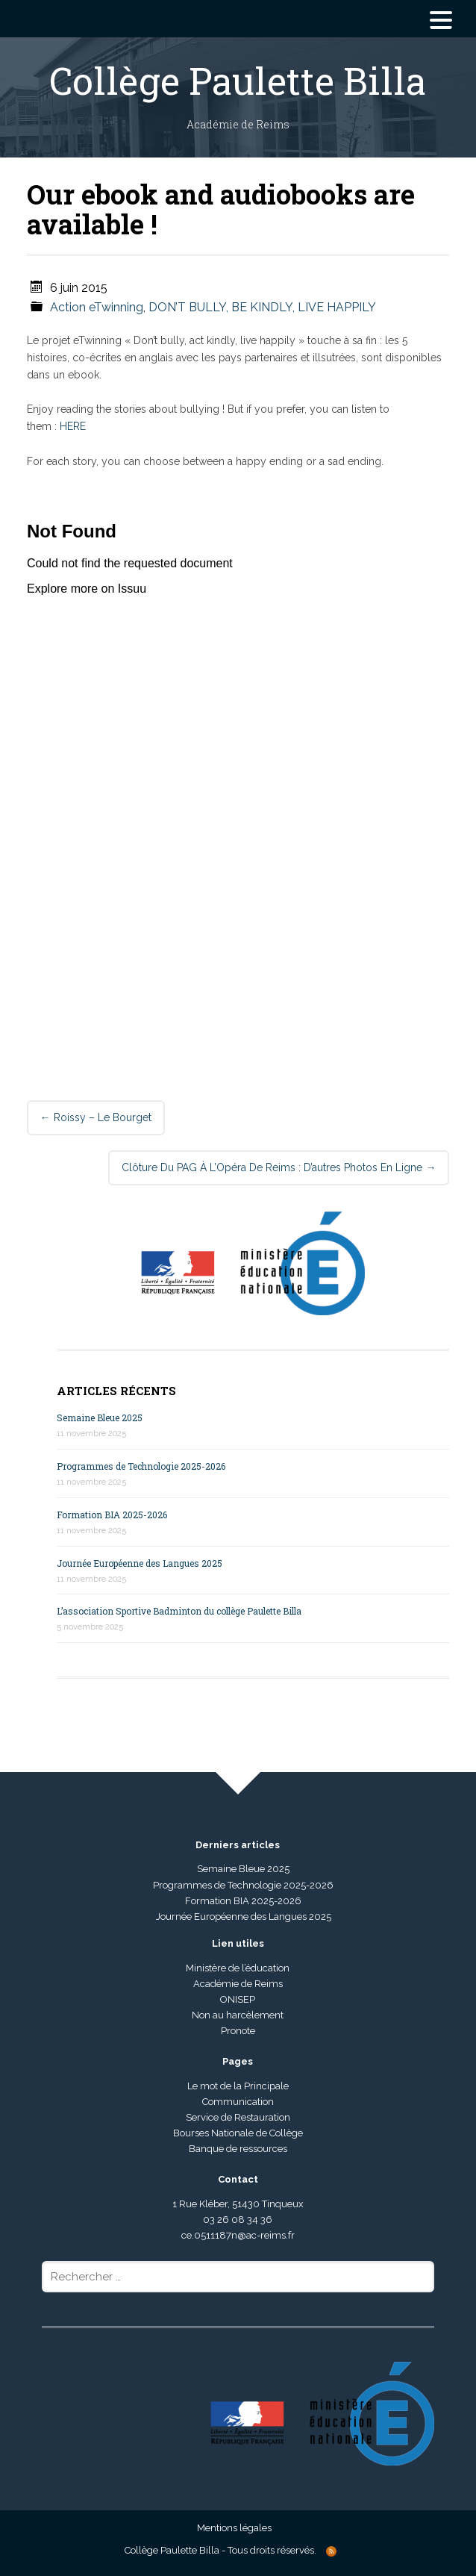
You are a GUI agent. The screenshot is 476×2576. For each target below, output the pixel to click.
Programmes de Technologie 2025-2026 (141, 1466)
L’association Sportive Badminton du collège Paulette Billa (179, 1611)
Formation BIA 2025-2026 (112, 1515)
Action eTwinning (96, 307)
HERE (73, 426)
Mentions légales (234, 2527)
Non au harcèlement (238, 2015)
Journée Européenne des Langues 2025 (139, 1563)
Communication (238, 2101)
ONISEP (237, 1999)
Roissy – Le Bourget (95, 1117)
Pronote (238, 2030)
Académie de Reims (238, 1983)
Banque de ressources (238, 2148)
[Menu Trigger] (441, 18)
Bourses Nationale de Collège (238, 2133)
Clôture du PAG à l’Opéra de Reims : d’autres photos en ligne (279, 1167)
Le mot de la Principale (238, 2086)
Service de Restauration (238, 2117)
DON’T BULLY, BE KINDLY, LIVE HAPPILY (262, 307)
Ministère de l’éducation (237, 1968)
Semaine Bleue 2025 (100, 1417)
